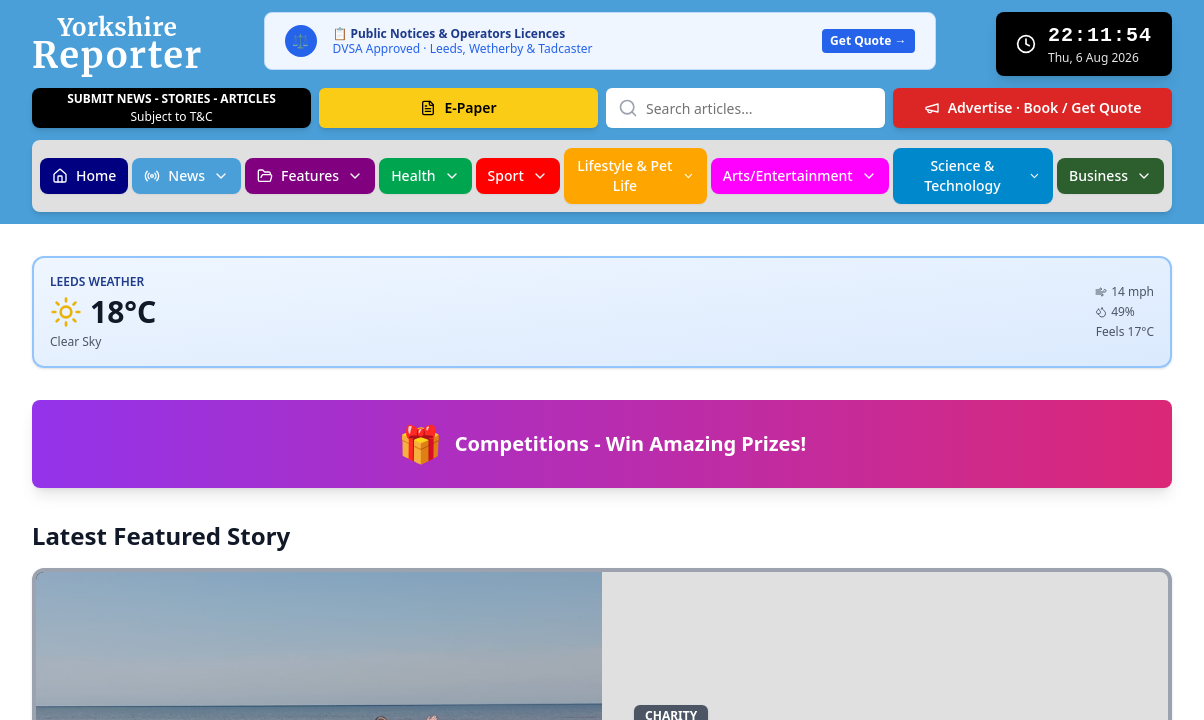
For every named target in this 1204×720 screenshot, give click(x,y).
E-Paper (458, 107)
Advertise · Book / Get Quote (1033, 107)
